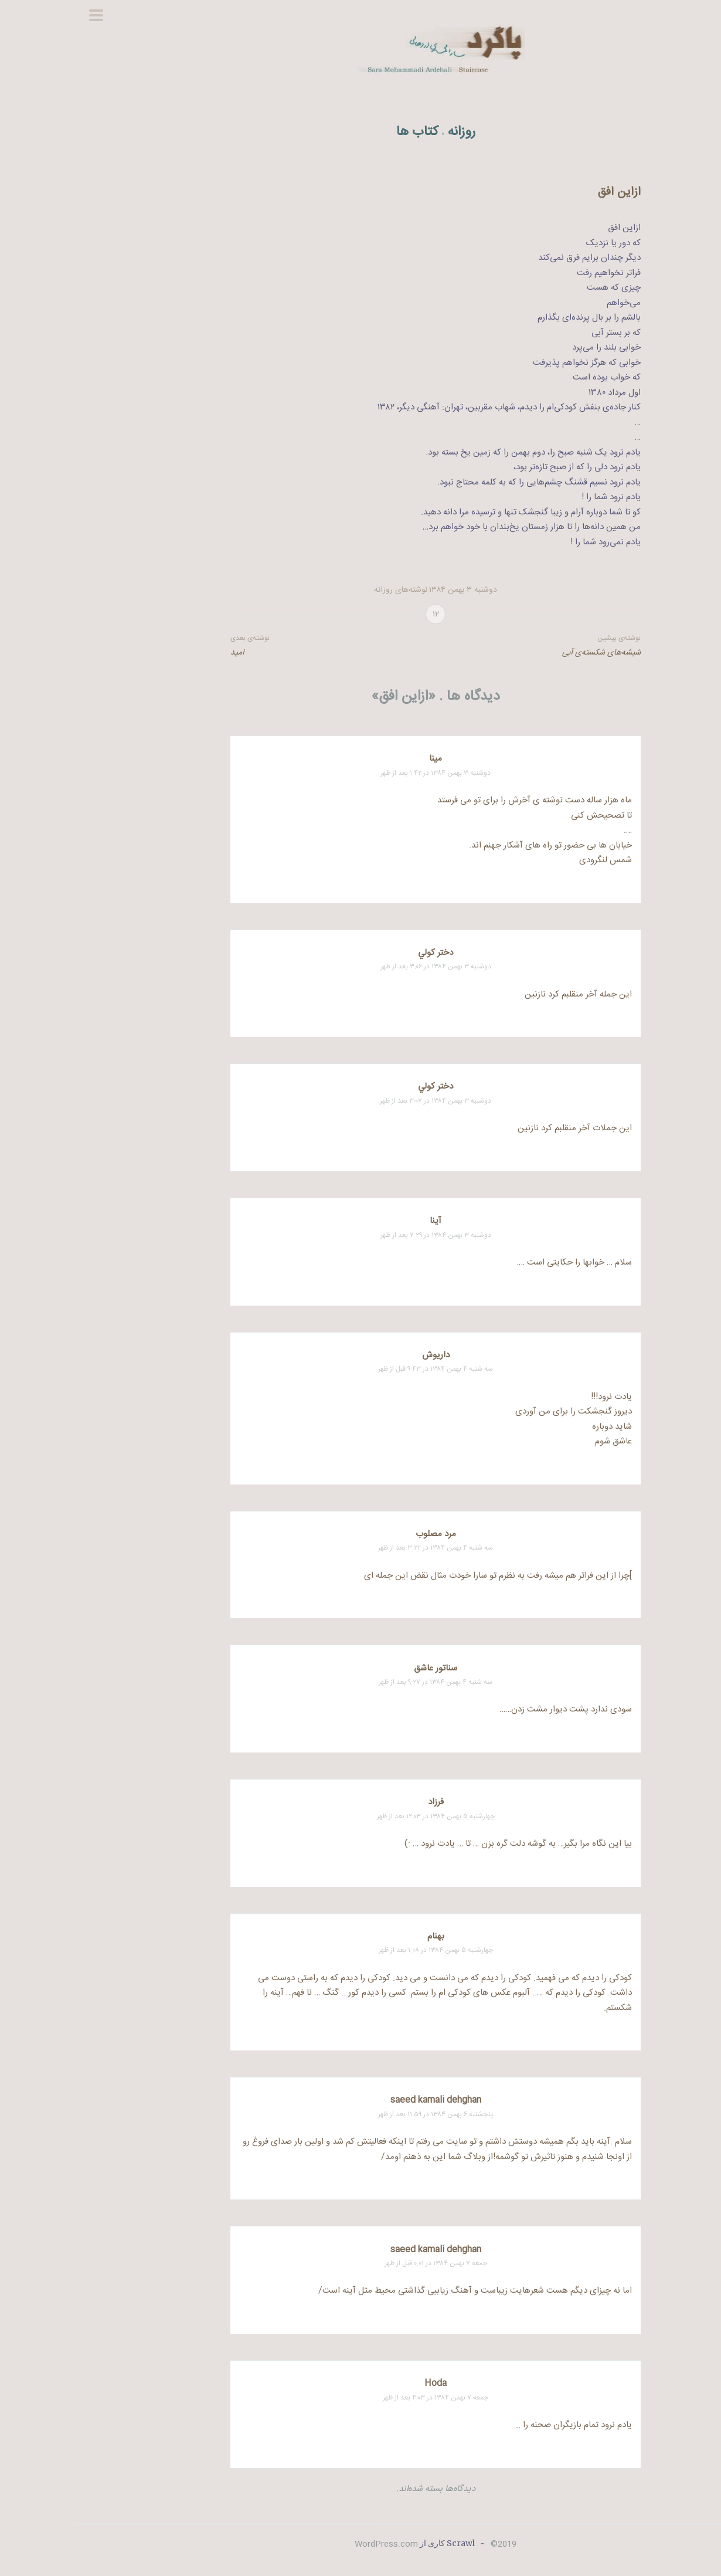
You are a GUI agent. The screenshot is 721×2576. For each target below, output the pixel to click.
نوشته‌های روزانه (325, 590)
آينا (360, 1221)
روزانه (386, 132)
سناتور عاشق (360, 1668)
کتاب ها (342, 132)
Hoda (360, 2383)
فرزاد (361, 1802)
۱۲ (361, 615)
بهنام (360, 1936)
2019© (427, 2544)
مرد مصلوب (361, 1534)
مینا (360, 758)
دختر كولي (360, 952)
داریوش (361, 1355)
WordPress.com (311, 2544)
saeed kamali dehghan (360, 2100)
